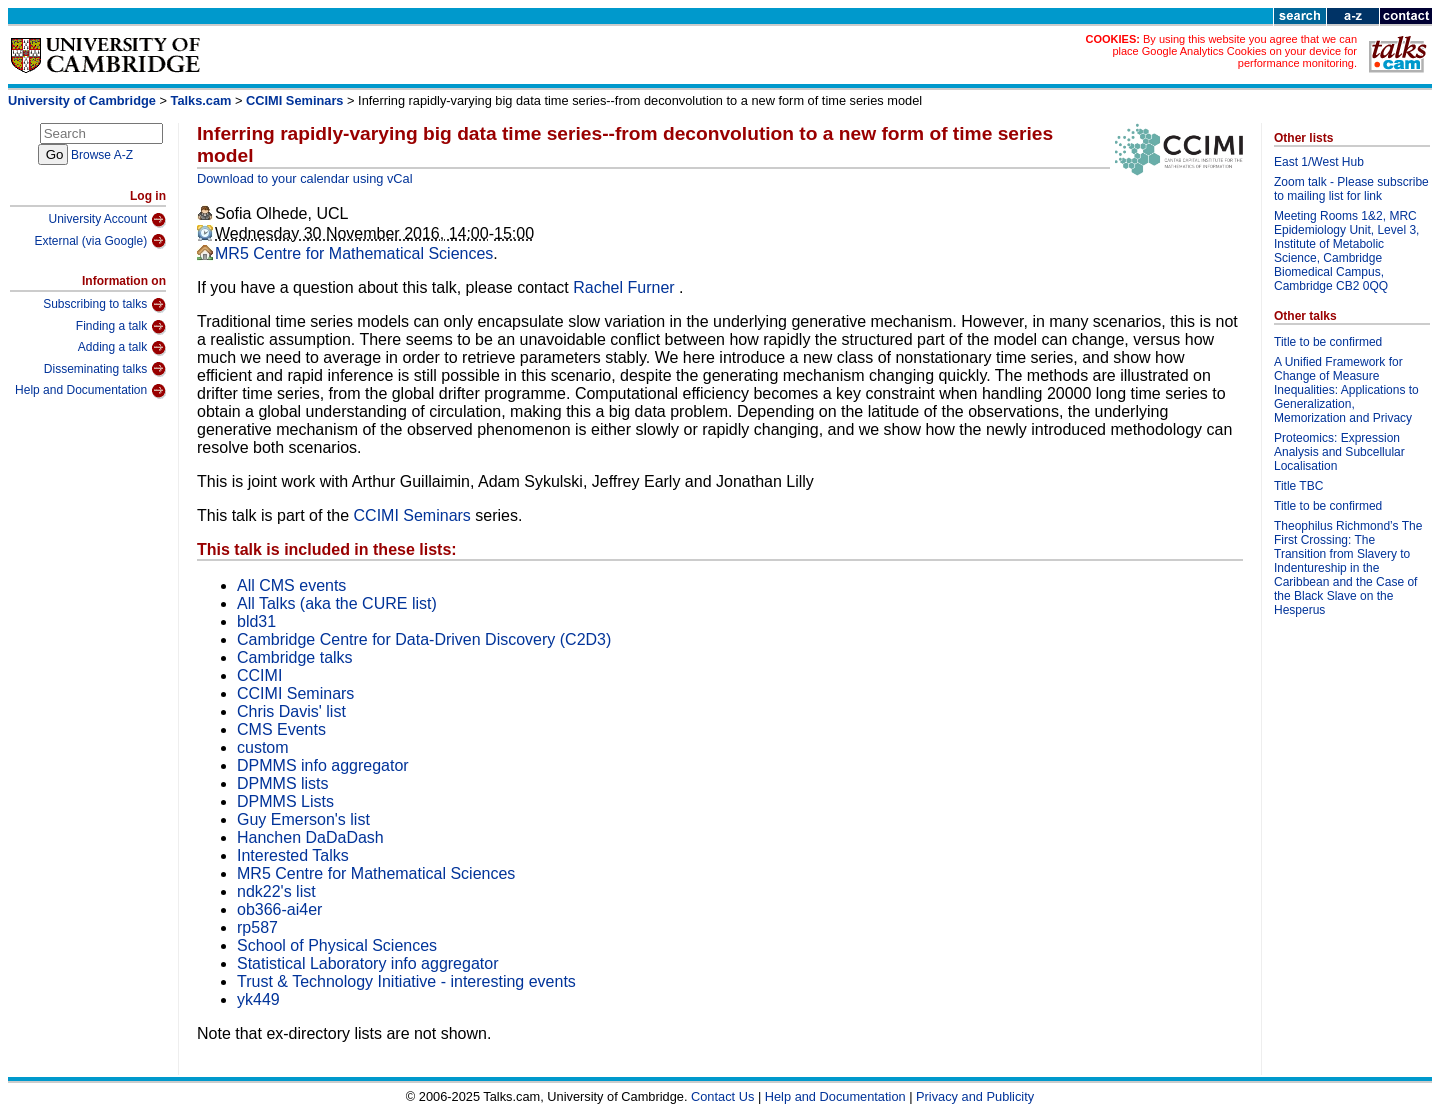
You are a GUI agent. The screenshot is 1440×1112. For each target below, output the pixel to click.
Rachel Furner (626, 287)
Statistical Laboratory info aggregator (367, 963)
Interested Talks (293, 855)
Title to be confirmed (1328, 342)
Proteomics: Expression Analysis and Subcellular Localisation (1339, 452)
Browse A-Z (102, 155)
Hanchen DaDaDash (310, 837)
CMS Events (281, 729)
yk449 (258, 999)
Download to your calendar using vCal (305, 178)
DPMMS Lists (285, 801)
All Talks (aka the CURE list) (337, 603)
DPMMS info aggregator (323, 765)
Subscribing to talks (104, 305)
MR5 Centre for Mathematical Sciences (354, 253)
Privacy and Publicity (975, 1096)
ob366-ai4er (279, 909)
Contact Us (722, 1096)
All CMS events (291, 585)
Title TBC (1298, 486)
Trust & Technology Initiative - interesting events (406, 981)
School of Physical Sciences (337, 945)
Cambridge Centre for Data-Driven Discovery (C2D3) (424, 639)
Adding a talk (122, 348)
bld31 (256, 621)
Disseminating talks (105, 369)
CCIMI (259, 675)
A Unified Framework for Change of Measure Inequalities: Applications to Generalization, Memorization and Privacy (1346, 390)
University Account (107, 220)
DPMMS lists (283, 783)
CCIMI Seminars (294, 100)
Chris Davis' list (291, 711)
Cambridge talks (295, 657)
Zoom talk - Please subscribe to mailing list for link (1351, 189)
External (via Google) (100, 241)
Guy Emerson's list (303, 819)
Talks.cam (201, 100)
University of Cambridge (82, 100)
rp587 (257, 927)
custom (263, 747)
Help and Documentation (90, 391)
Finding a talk (121, 327)
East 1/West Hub (1319, 162)
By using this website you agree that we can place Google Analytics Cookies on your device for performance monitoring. (1234, 51)
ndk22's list (276, 891)
